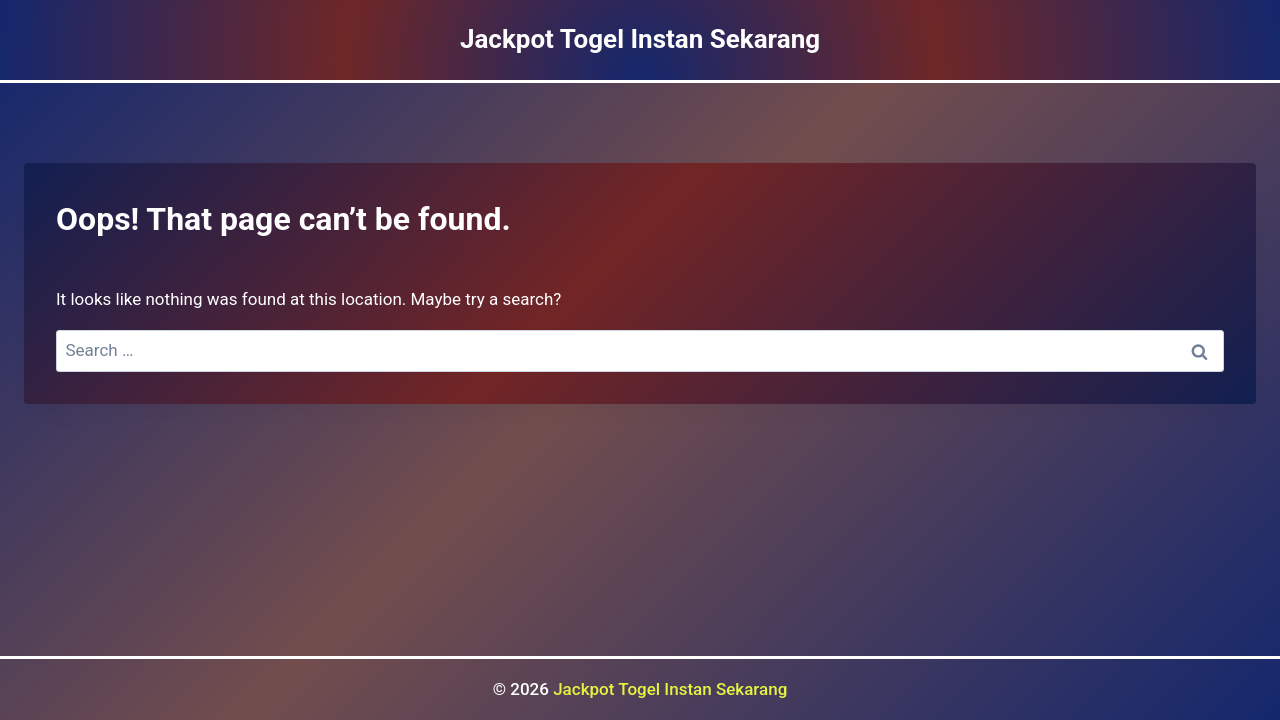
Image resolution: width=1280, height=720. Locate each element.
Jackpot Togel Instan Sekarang (670, 689)
